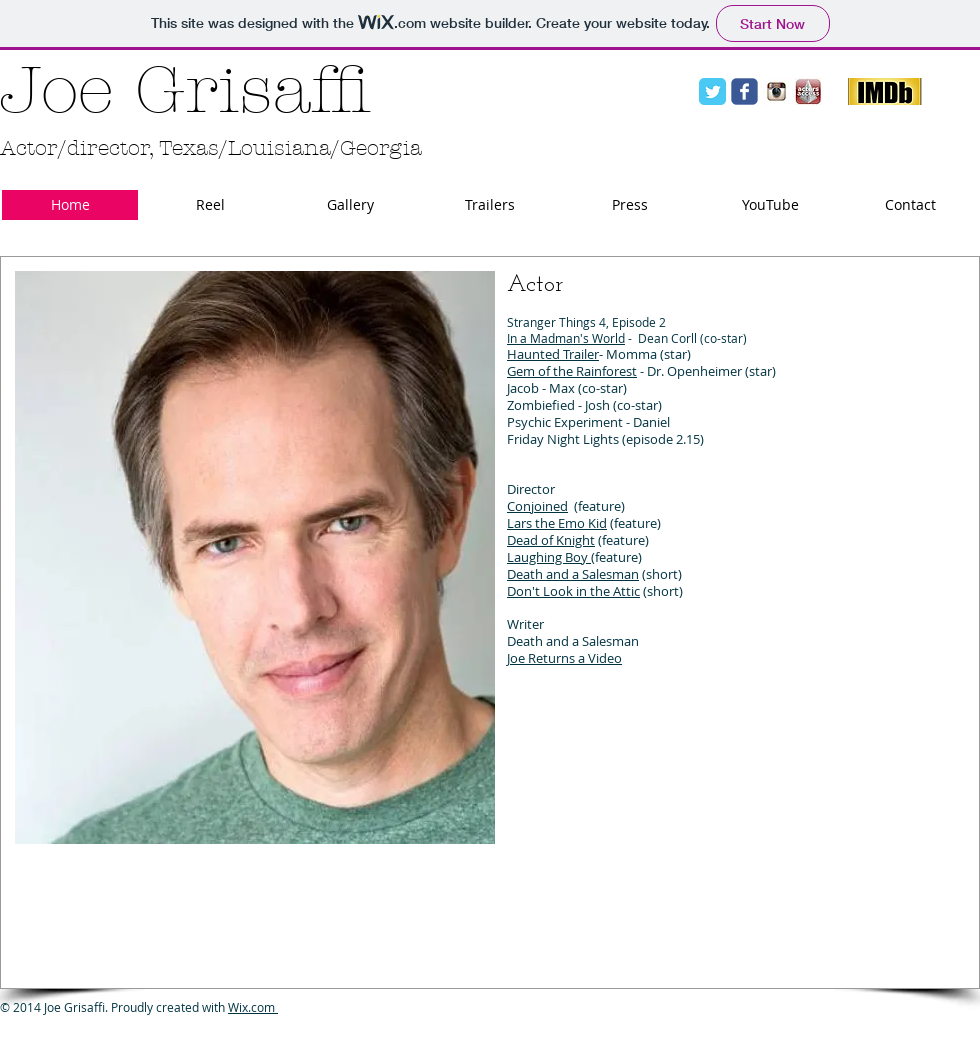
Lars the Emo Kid (557, 523)
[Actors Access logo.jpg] (808, 91)
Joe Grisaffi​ (185, 90)
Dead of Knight (551, 540)
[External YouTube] (807, 840)
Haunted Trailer (553, 354)
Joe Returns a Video (564, 658)
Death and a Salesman (573, 574)
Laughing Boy (549, 557)
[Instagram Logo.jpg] (776, 91)
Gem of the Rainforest (572, 371)
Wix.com (253, 1007)
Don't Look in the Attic (573, 591)
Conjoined (537, 506)
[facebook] (744, 91)
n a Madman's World (567, 338)
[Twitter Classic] (712, 91)
